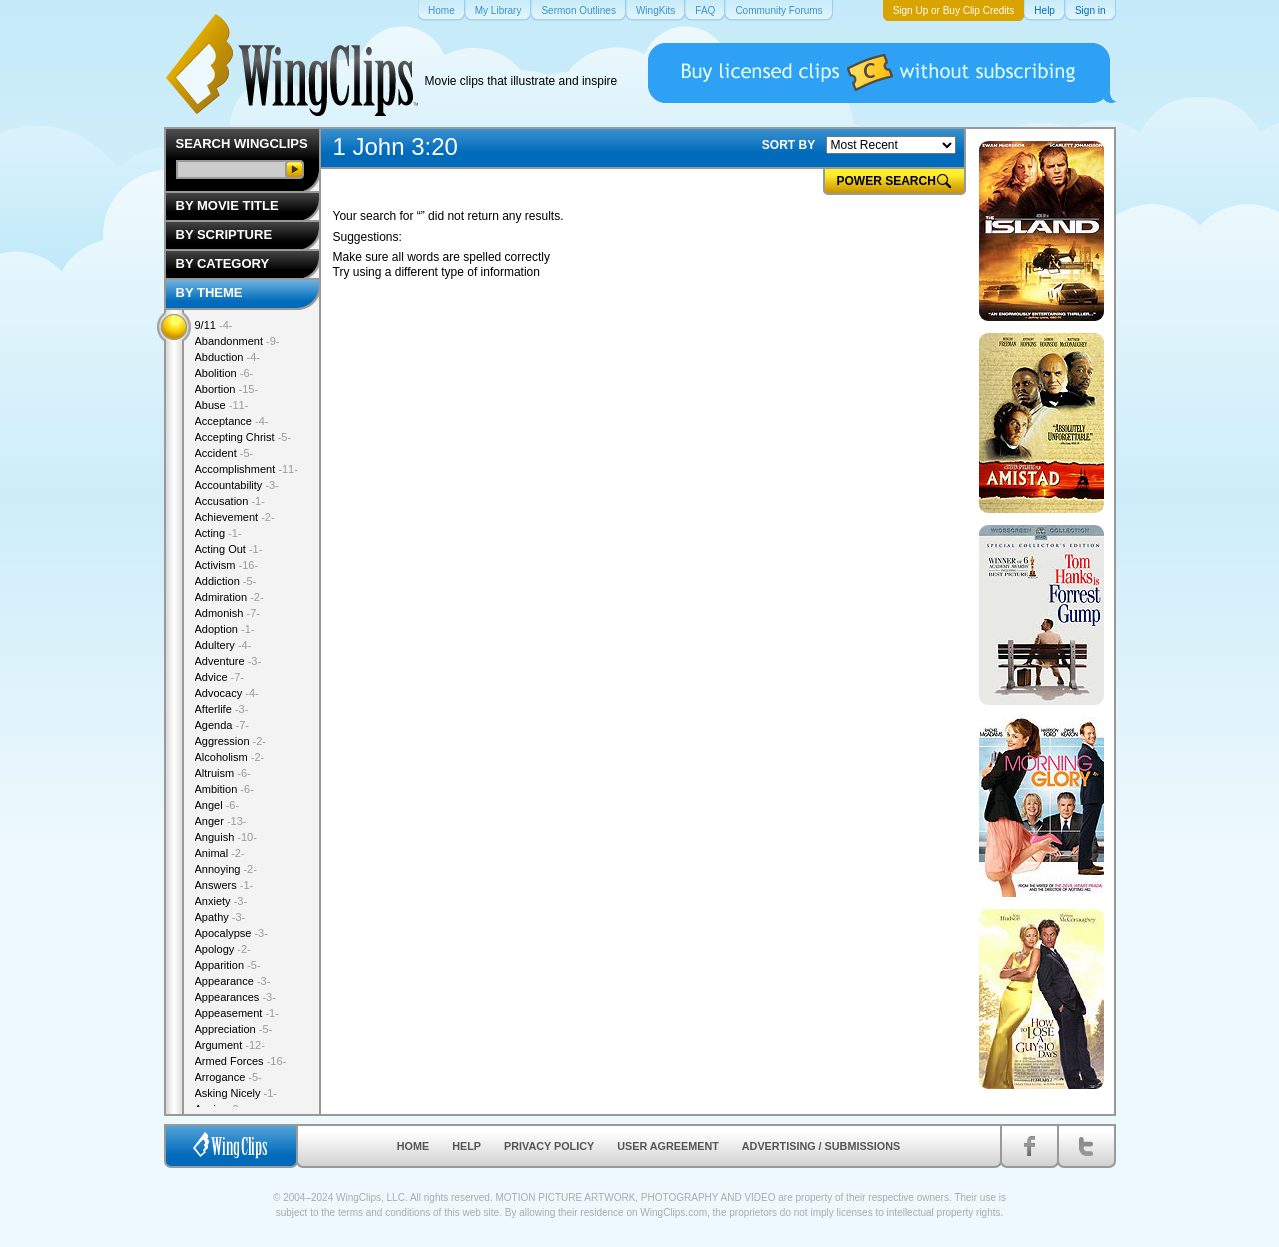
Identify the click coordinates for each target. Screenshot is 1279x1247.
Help (466, 1146)
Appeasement (237, 1013)
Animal (220, 853)
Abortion (227, 389)
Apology (223, 949)
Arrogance (228, 1077)
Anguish (226, 837)
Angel (217, 805)
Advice (220, 677)
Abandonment (237, 341)
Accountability (237, 485)
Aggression (231, 741)
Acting (218, 533)
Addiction (226, 581)
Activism (227, 565)
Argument (230, 1045)
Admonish (227, 613)
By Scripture (224, 234)
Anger (221, 821)
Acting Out (229, 549)
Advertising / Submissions (821, 1146)
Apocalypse (231, 933)
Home (413, 1146)
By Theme (209, 292)
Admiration (229, 597)
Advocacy (227, 693)
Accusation (230, 501)
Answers (224, 885)
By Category (223, 263)
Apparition (228, 965)
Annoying (226, 869)
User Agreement (668, 1146)
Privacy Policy (549, 1146)
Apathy (220, 917)
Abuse (222, 405)
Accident (224, 453)
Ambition (224, 789)
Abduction (227, 357)
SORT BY (788, 145)
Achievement (235, 517)
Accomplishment (246, 469)
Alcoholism (230, 757)
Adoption (225, 629)
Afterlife (222, 709)
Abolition (224, 373)
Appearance (233, 981)
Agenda (222, 725)
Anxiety (221, 901)
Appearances (235, 997)
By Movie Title (227, 205)
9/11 (214, 325)
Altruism (223, 773)
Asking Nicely (236, 1093)
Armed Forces (241, 1061)
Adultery (223, 645)
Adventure (228, 661)
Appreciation (234, 1029)
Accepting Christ (243, 437)
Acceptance (232, 421)
